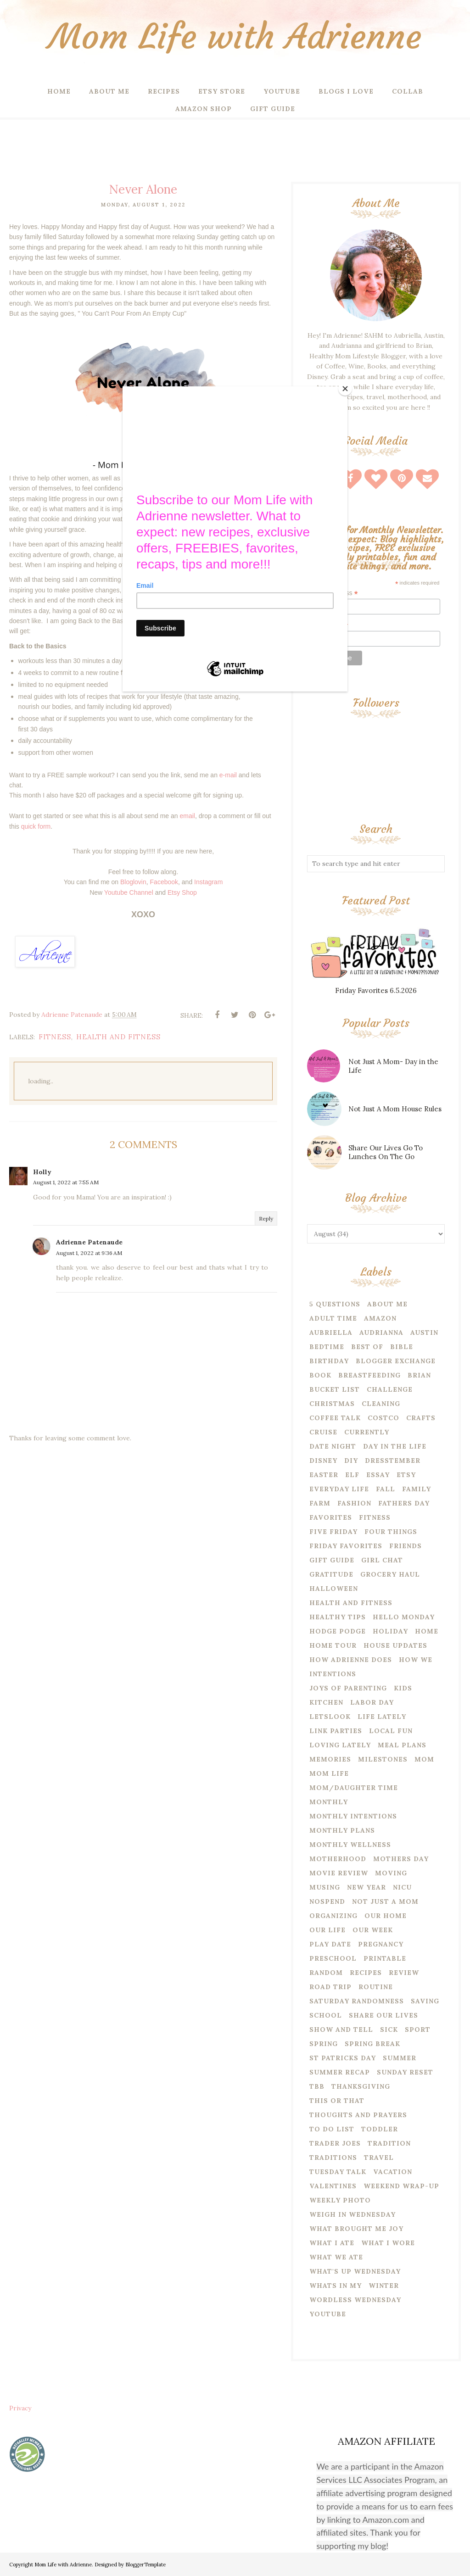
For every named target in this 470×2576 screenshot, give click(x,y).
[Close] (345, 389)
